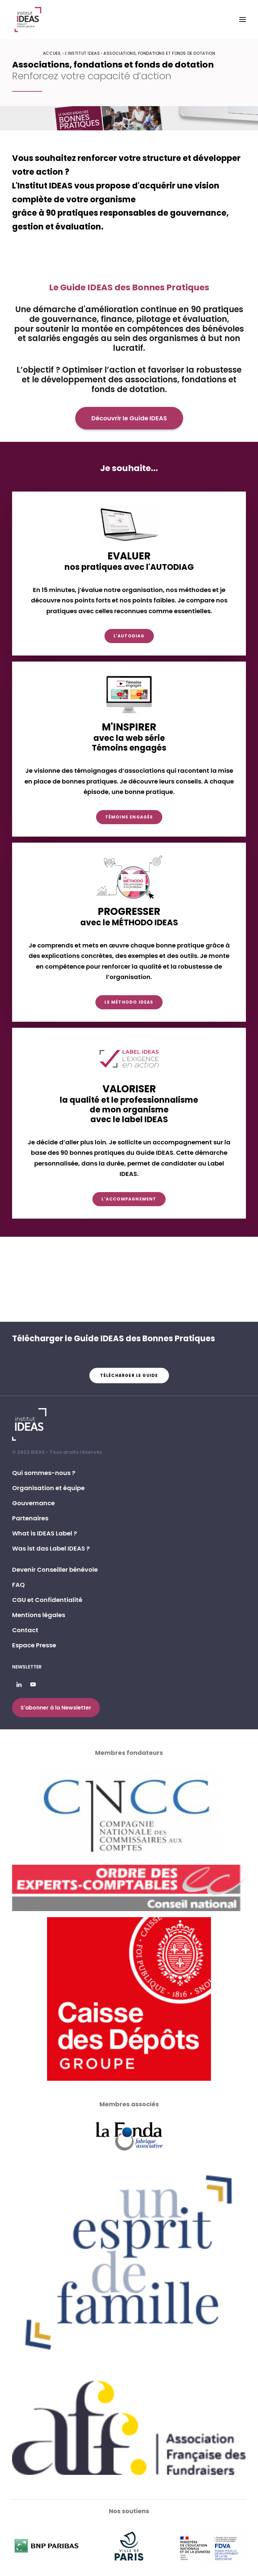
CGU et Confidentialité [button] (47, 1600)
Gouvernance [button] (33, 1503)
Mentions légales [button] (38, 1615)
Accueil (52, 53)
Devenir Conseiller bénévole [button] (55, 1569)
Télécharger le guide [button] (129, 1375)
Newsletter (27, 1666)
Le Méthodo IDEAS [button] (128, 1002)
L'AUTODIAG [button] (129, 636)
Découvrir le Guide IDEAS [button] (129, 418)
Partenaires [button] (30, 1518)
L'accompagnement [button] (128, 1199)
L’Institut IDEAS (82, 53)
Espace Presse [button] (34, 1645)
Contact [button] (25, 1630)
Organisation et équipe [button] (48, 1488)
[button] (242, 19)
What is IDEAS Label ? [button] (44, 1533)
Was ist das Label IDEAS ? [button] (51, 1548)
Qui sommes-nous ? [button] (43, 1473)
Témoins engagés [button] (129, 817)
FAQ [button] (18, 1584)
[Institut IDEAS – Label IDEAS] (27, 19)
